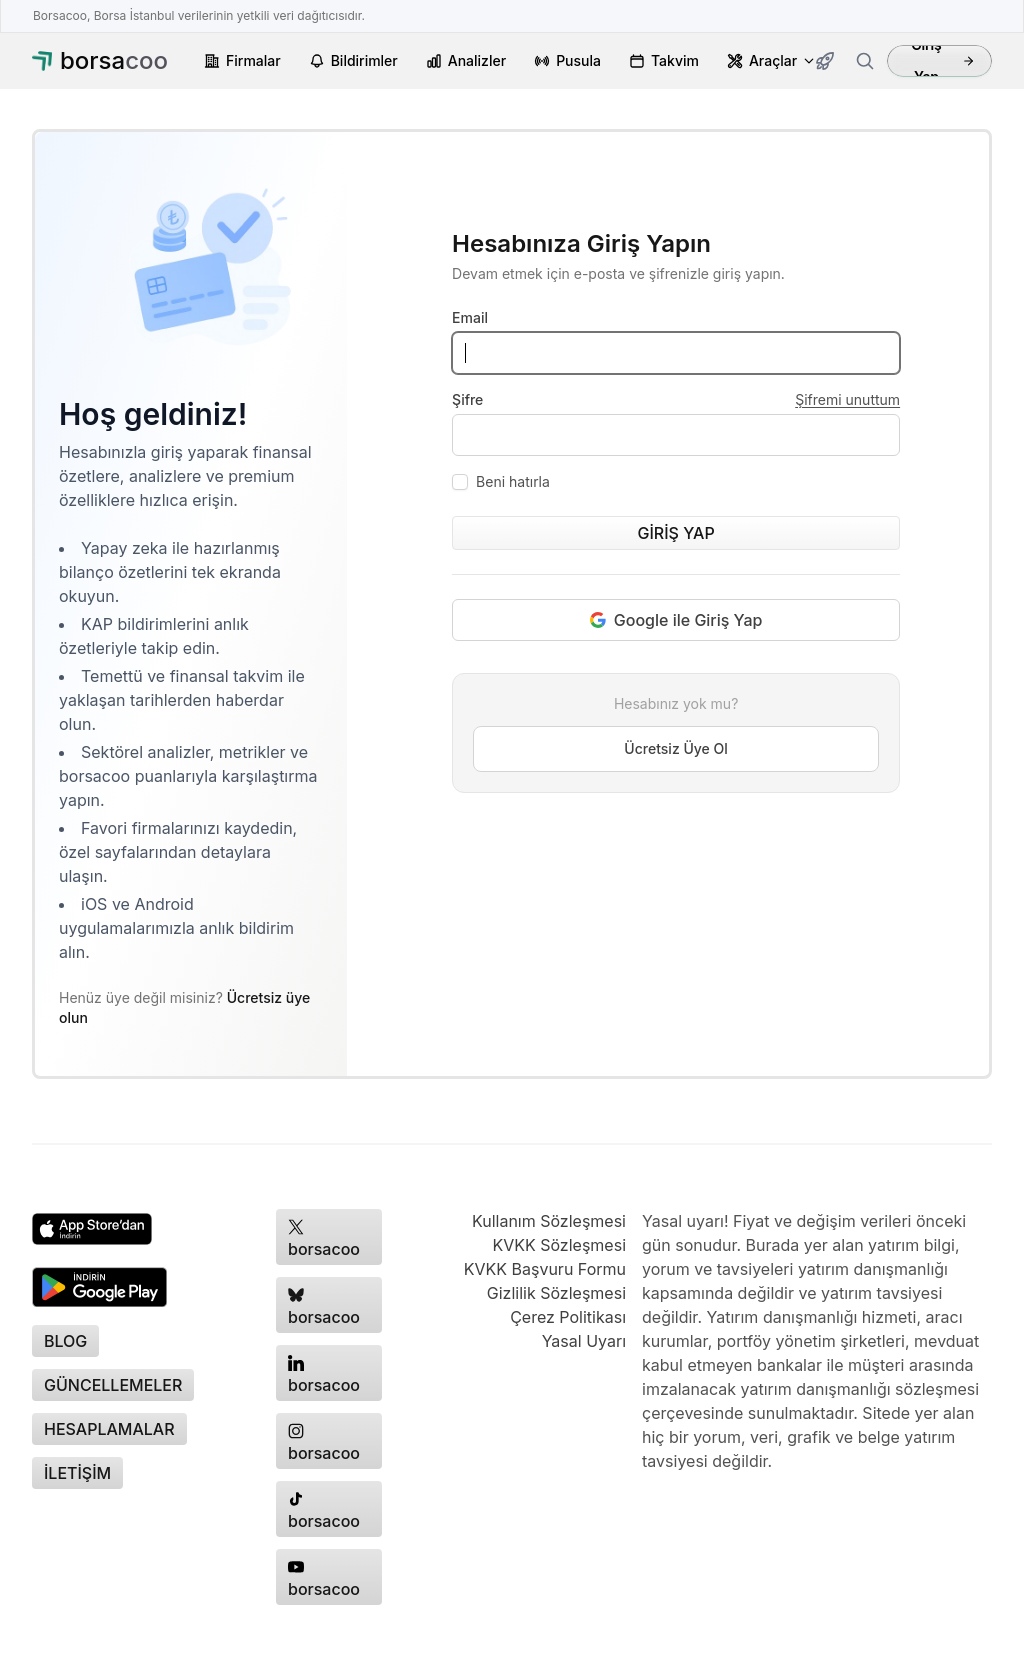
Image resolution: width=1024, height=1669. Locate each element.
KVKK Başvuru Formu (545, 1269)
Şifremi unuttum (847, 399)
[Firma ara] (865, 61)
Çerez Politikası (568, 1317)
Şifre (467, 399)
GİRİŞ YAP (675, 533)
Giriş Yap (943, 61)
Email (470, 317)
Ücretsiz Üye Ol (675, 748)
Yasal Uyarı (584, 1341)
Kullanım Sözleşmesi (549, 1221)
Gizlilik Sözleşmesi (556, 1293)
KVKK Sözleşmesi (559, 1245)
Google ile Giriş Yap (676, 620)
